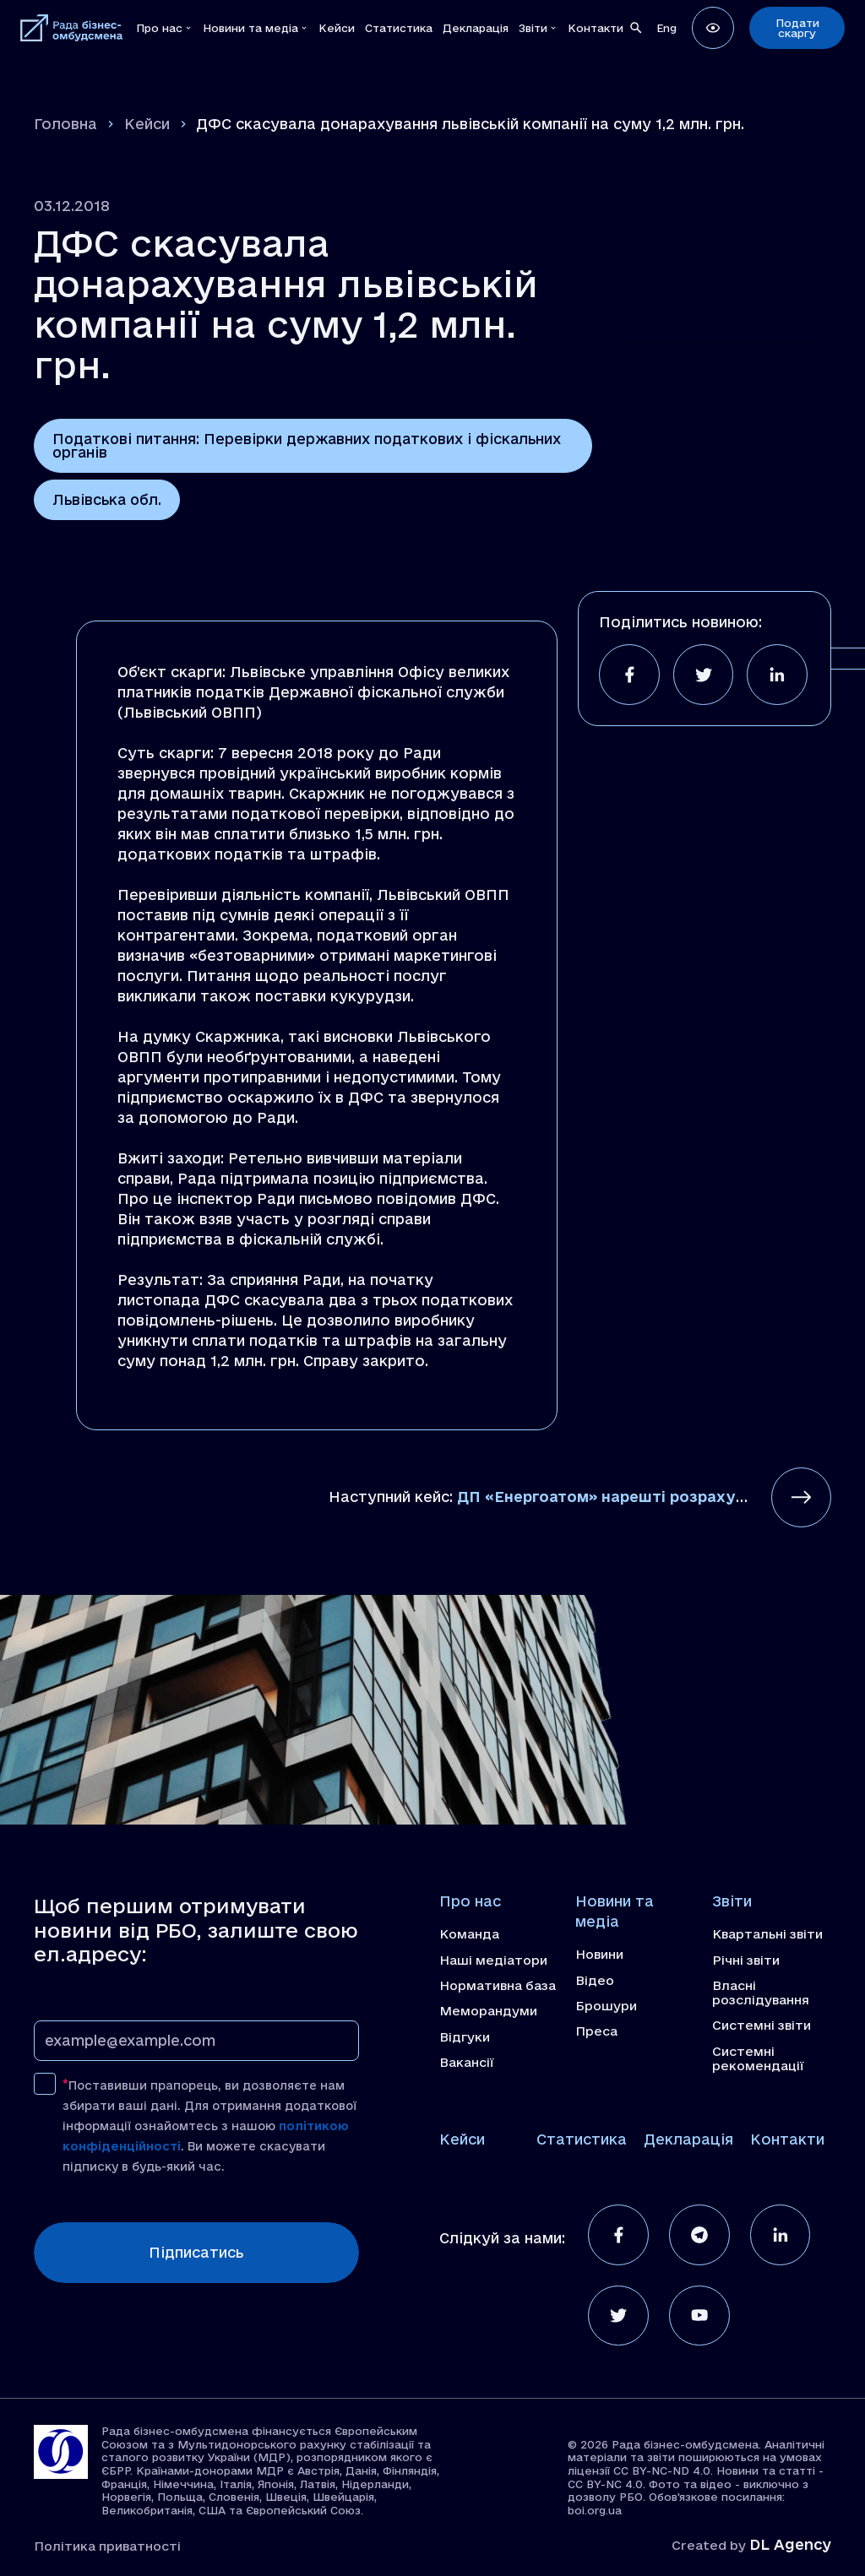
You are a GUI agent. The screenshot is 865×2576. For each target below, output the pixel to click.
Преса (596, 2030)
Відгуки (465, 2035)
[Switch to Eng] (666, 27)
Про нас (470, 1903)
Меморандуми (488, 2010)
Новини (600, 1955)
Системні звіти (762, 2024)
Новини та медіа (614, 1913)
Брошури (606, 2005)
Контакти (787, 2136)
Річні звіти (746, 1960)
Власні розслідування (760, 1992)
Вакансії (466, 2061)
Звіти (732, 1903)
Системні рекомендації (758, 2057)
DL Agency (790, 2543)
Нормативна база (498, 1985)
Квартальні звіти (768, 1935)
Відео (594, 1981)
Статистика (581, 2136)
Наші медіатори (493, 1960)
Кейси (147, 124)
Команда (469, 1935)
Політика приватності (108, 2543)
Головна (65, 124)
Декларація (688, 2136)
